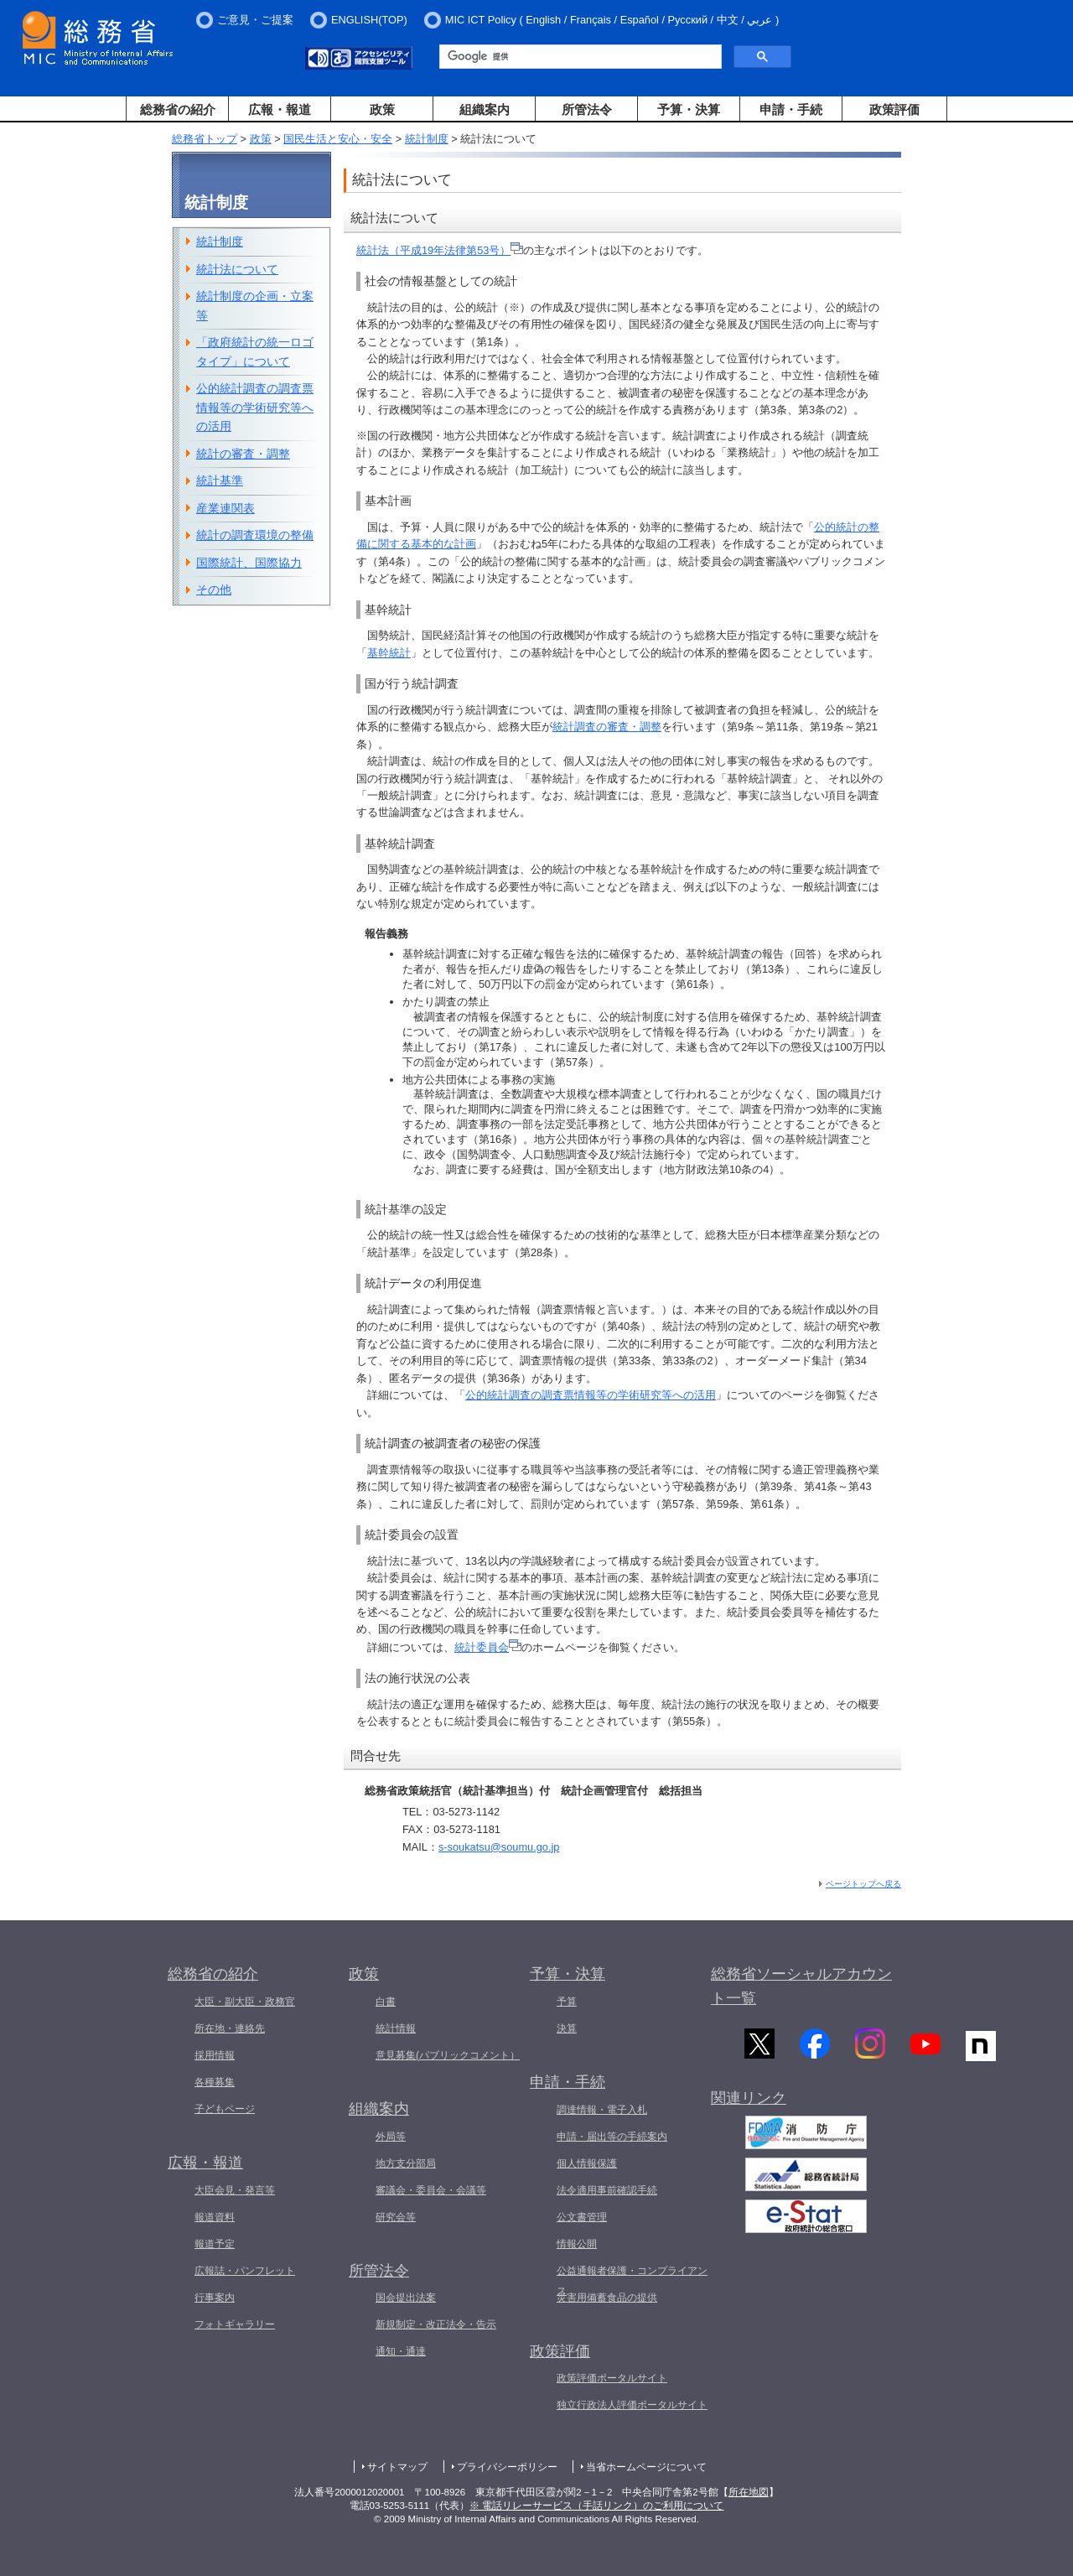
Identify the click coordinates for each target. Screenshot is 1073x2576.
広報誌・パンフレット (244, 2271)
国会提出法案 (406, 2297)
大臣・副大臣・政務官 (244, 2001)
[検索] (579, 57)
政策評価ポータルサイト (612, 2378)
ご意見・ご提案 (255, 19)
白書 (386, 2001)
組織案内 (484, 109)
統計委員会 (487, 1647)
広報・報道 (279, 109)
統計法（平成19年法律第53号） (439, 250)
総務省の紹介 (177, 109)
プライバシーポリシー (507, 2467)
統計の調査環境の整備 (255, 535)
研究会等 (396, 2217)
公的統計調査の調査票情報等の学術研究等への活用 (590, 1395)
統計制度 (426, 138)
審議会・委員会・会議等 (431, 2190)
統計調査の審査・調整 (606, 726)
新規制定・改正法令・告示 (436, 2324)
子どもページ (224, 2109)
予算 (567, 2001)
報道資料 (214, 2217)
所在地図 (748, 2492)
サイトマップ (397, 2467)
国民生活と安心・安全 (337, 138)
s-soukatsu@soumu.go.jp (499, 1847)
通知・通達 (401, 2351)
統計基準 (219, 480)
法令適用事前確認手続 (607, 2190)
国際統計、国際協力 (249, 562)
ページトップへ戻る (863, 1883)
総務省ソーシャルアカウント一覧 (801, 1986)
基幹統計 (389, 653)
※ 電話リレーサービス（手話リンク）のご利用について (596, 2506)
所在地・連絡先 (229, 2028)
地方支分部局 (406, 2163)
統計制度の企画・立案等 (255, 305)
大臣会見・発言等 (234, 2190)
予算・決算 (688, 109)
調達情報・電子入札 (602, 2110)
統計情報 (396, 2028)
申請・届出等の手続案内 (612, 2136)
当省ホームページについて (646, 2467)
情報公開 (577, 2244)
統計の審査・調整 (243, 453)
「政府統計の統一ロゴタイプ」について (255, 351)
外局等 (391, 2136)
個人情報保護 (587, 2163)
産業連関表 (225, 508)
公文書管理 (582, 2217)
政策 (382, 109)
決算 (567, 2028)
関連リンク (748, 2104)
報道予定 (214, 2244)
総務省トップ (204, 138)
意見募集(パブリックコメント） (448, 2055)
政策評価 (894, 109)
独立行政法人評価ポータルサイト (632, 2405)
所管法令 (587, 109)
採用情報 (214, 2055)
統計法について (237, 269)
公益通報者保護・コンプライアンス (632, 2281)
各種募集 (214, 2082)
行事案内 (214, 2297)
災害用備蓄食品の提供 (607, 2297)
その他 (213, 589)
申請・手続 (790, 109)
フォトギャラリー (234, 2324)
